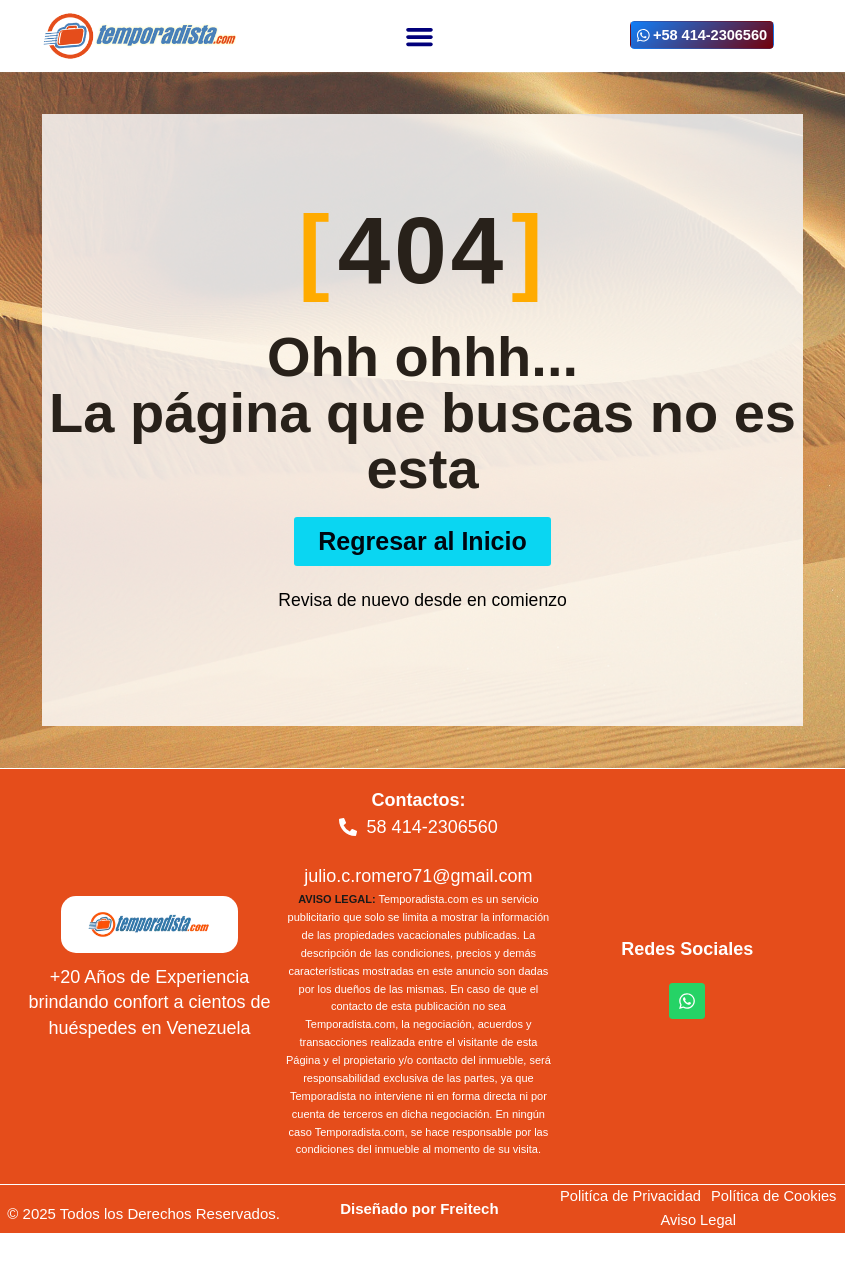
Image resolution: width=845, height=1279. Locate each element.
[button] (419, 36)
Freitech (469, 1208)
